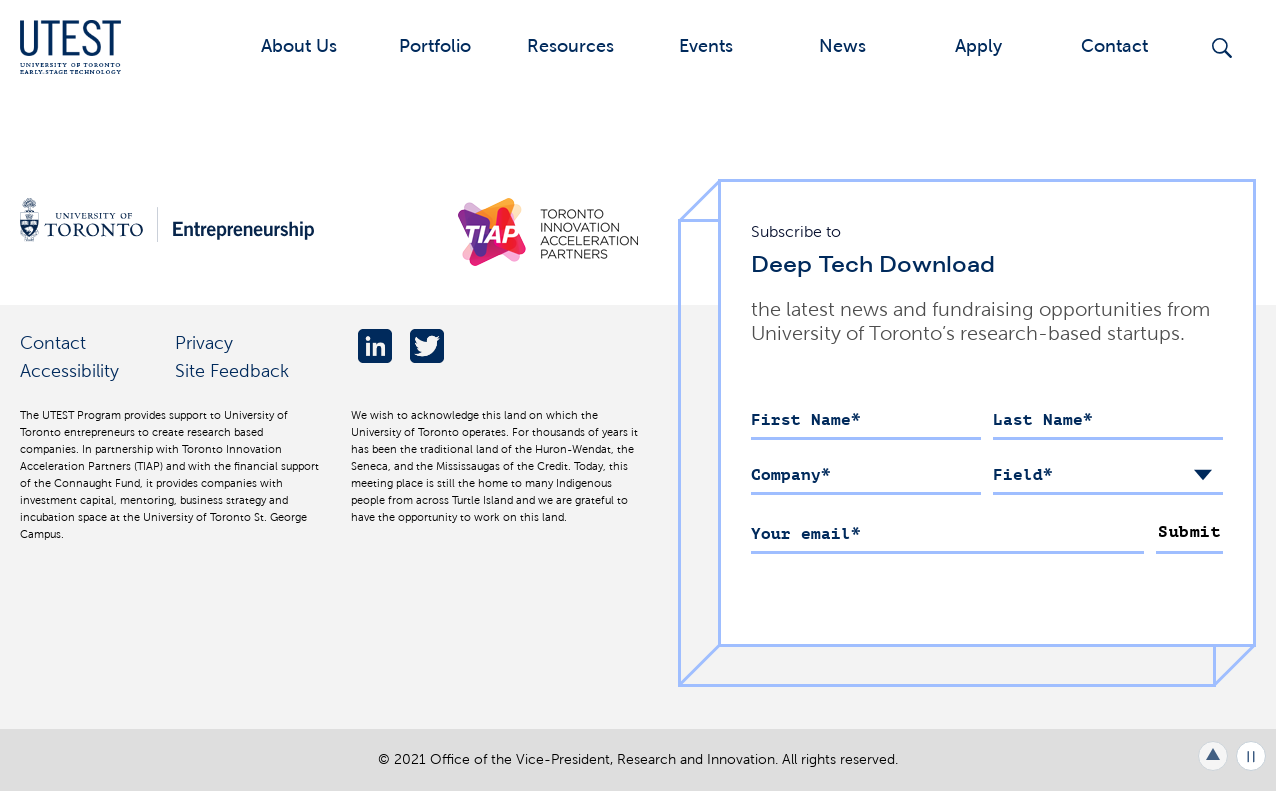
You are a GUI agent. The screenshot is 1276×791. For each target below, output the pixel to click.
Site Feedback (232, 370)
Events (706, 45)
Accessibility (69, 370)
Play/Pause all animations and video (1251, 756)
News (842, 45)
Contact (1114, 45)
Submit (1189, 532)
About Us (299, 45)
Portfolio (435, 45)
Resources (570, 45)
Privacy (204, 342)
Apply (978, 45)
